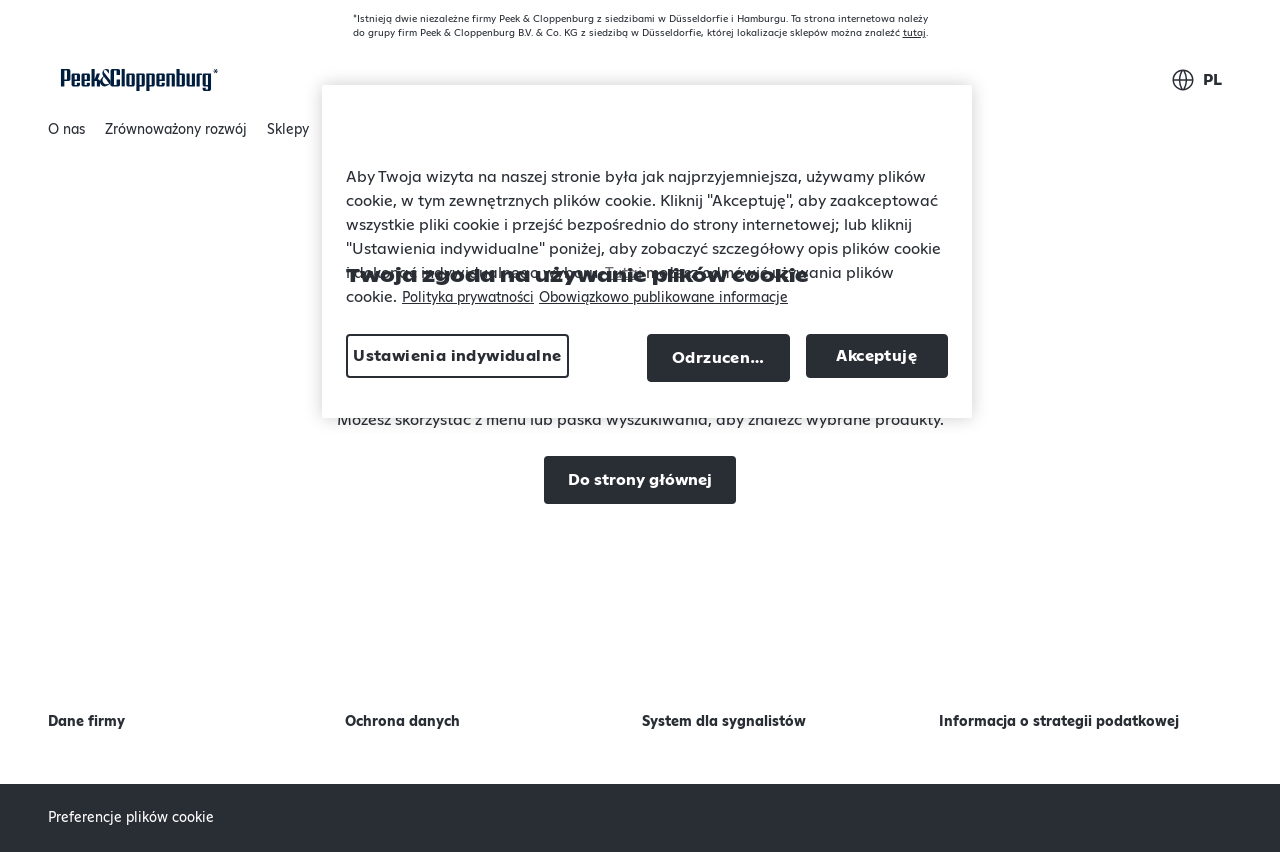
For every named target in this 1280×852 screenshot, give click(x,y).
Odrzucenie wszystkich (731, 358)
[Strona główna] (136, 80)
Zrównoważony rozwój (176, 135)
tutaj (914, 33)
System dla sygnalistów (724, 722)
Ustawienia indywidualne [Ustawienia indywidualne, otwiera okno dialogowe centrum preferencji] (457, 356)
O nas (66, 135)
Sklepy (288, 130)
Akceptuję (876, 356)
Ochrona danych (402, 722)
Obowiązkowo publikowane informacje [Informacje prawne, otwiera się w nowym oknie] (663, 298)
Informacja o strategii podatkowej (1059, 722)
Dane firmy (86, 722)
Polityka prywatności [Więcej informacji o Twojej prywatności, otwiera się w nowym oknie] (468, 298)
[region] (647, 251)
